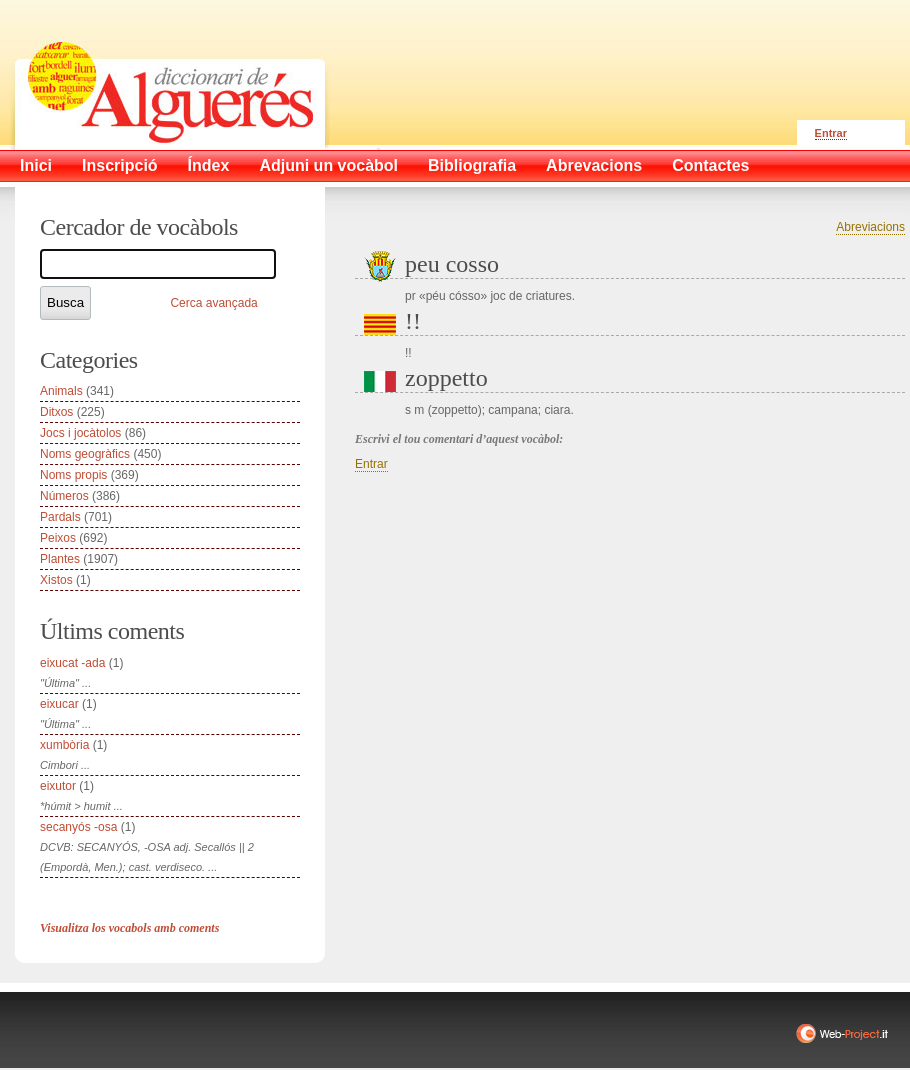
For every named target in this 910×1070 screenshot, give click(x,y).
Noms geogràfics (85, 454)
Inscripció (120, 165)
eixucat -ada (72, 663)
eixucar (59, 704)
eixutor (58, 786)
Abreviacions (870, 227)
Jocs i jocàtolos (80, 433)
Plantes (60, 559)
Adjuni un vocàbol (328, 165)
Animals (61, 391)
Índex (209, 165)
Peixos (58, 538)
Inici (36, 165)
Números (64, 496)
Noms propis (73, 475)
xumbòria (64, 745)
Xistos (56, 580)
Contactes (710, 165)
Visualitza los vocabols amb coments (129, 928)
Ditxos (56, 412)
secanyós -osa (78, 827)
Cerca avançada (213, 303)
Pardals (60, 517)
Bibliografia (472, 165)
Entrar (831, 133)
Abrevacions (594, 165)
